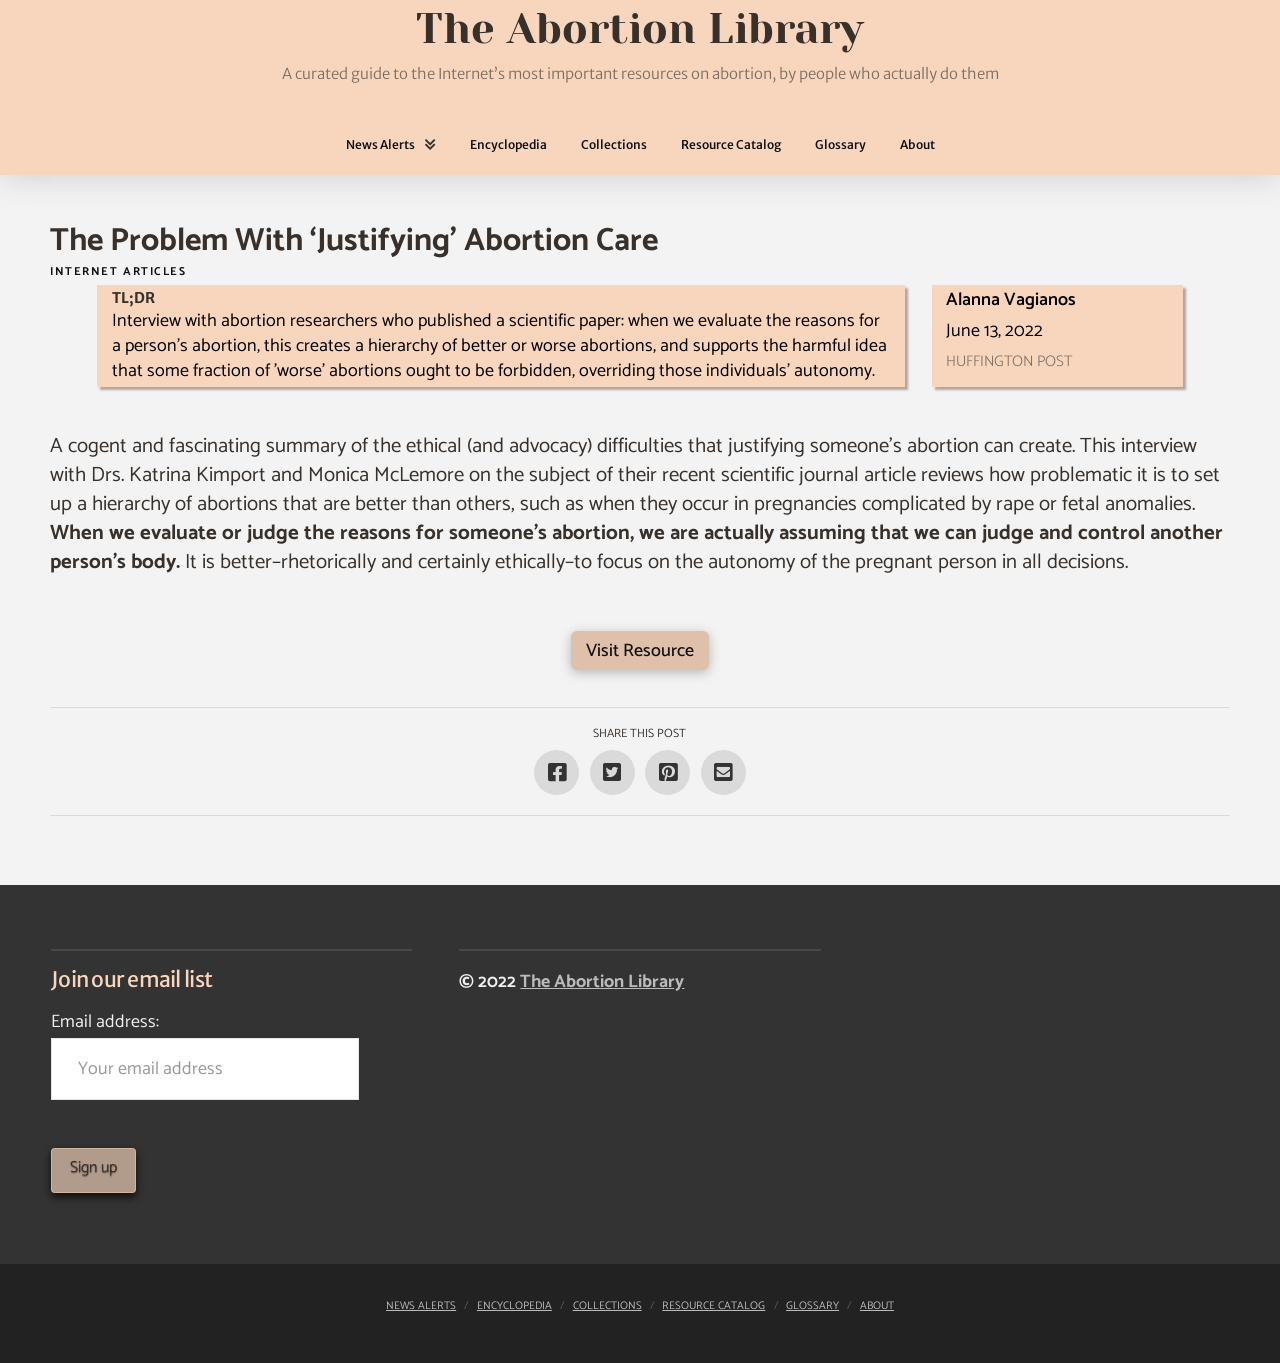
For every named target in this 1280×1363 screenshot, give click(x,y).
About (877, 1306)
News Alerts (421, 1306)
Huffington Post (1009, 361)
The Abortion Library (602, 982)
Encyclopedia (514, 1306)
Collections (607, 1306)
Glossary (812, 1306)
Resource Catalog (713, 1306)
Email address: (205, 1053)
